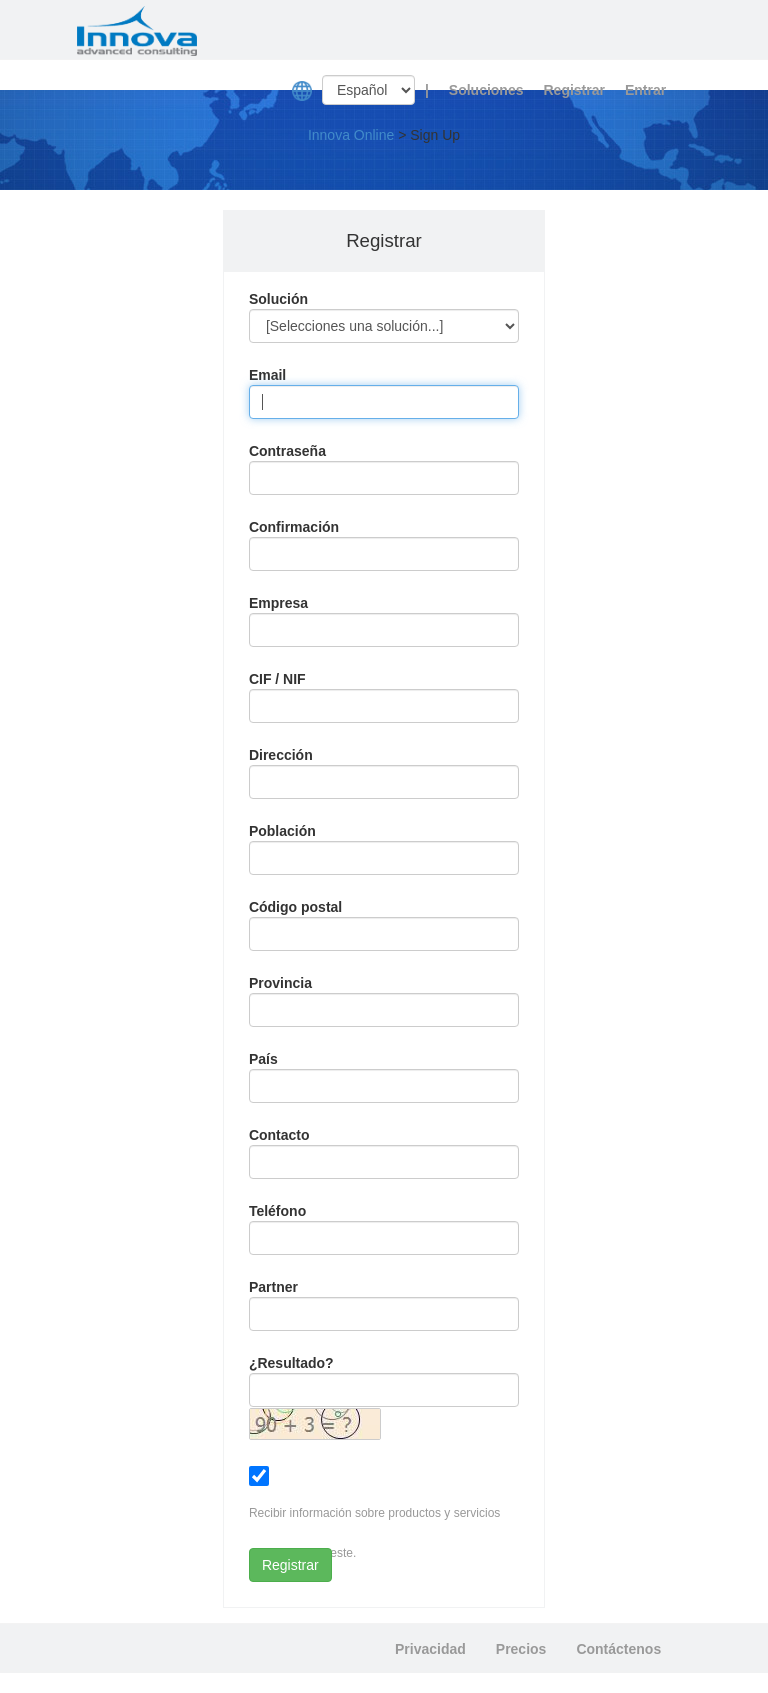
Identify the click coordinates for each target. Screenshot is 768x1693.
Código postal (295, 907)
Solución (278, 299)
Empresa (278, 603)
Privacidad (430, 1649)
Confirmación (294, 527)
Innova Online (351, 135)
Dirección (281, 755)
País (263, 1059)
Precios (521, 1649)
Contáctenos (618, 1649)
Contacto (279, 1135)
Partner (273, 1287)
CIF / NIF (277, 679)
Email (267, 375)
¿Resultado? (291, 1363)
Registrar (573, 90)
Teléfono (277, 1211)
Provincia (280, 983)
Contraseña (287, 451)
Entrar (645, 90)
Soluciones (486, 90)
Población (282, 831)
